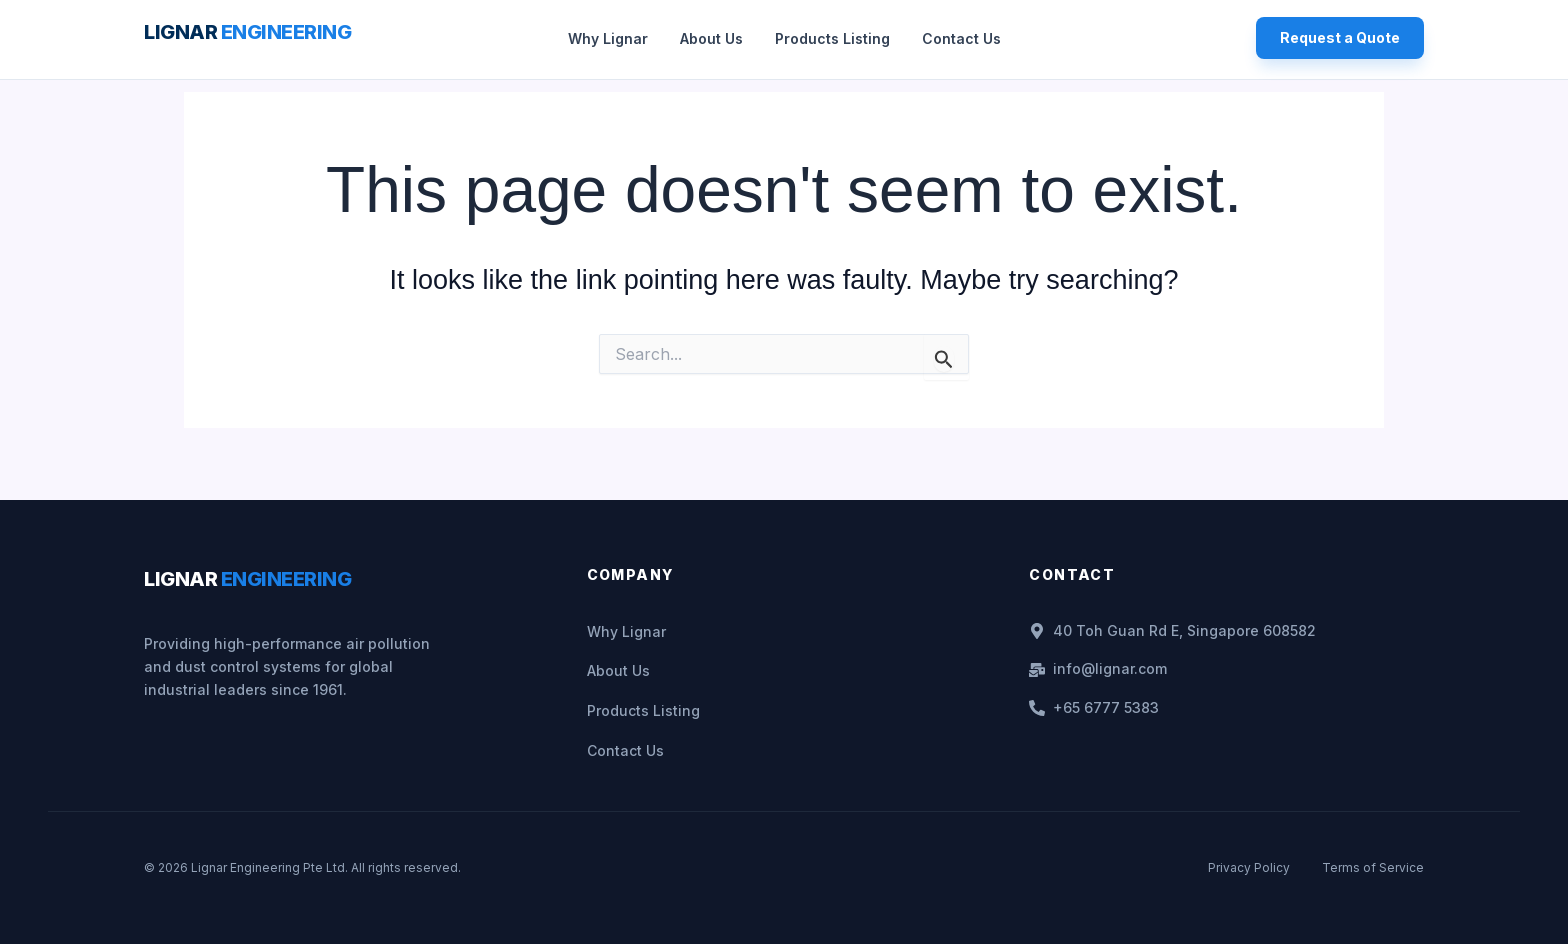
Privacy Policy (1249, 862)
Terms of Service (1373, 862)
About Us (711, 38)
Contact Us (961, 38)
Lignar (247, 32)
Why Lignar (608, 38)
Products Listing (832, 38)
